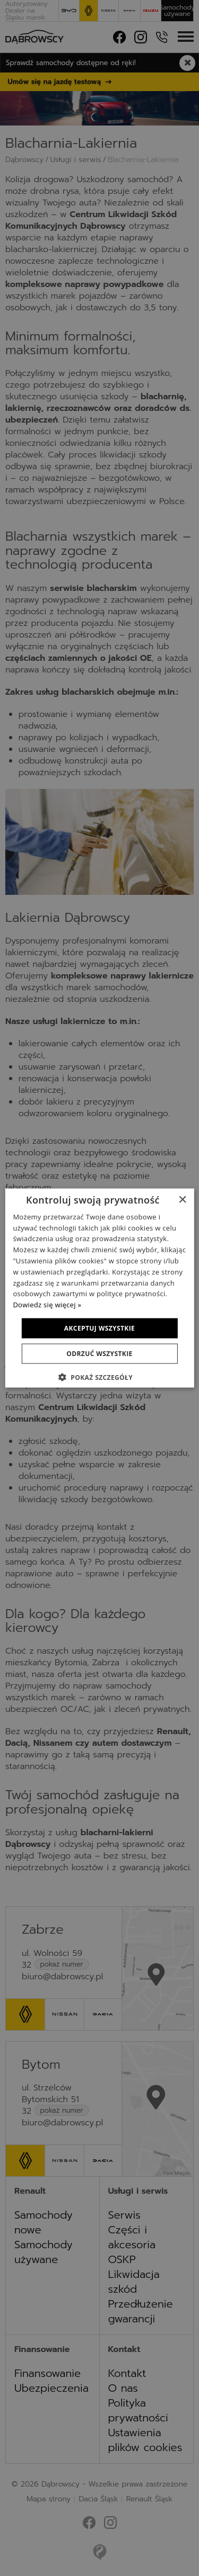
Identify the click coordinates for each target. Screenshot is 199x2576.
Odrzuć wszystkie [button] (99, 1353)
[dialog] (99, 1288)
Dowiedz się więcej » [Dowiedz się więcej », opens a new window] (47, 1304)
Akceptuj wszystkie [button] (99, 1328)
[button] (99, 1377)
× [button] (182, 1200)
